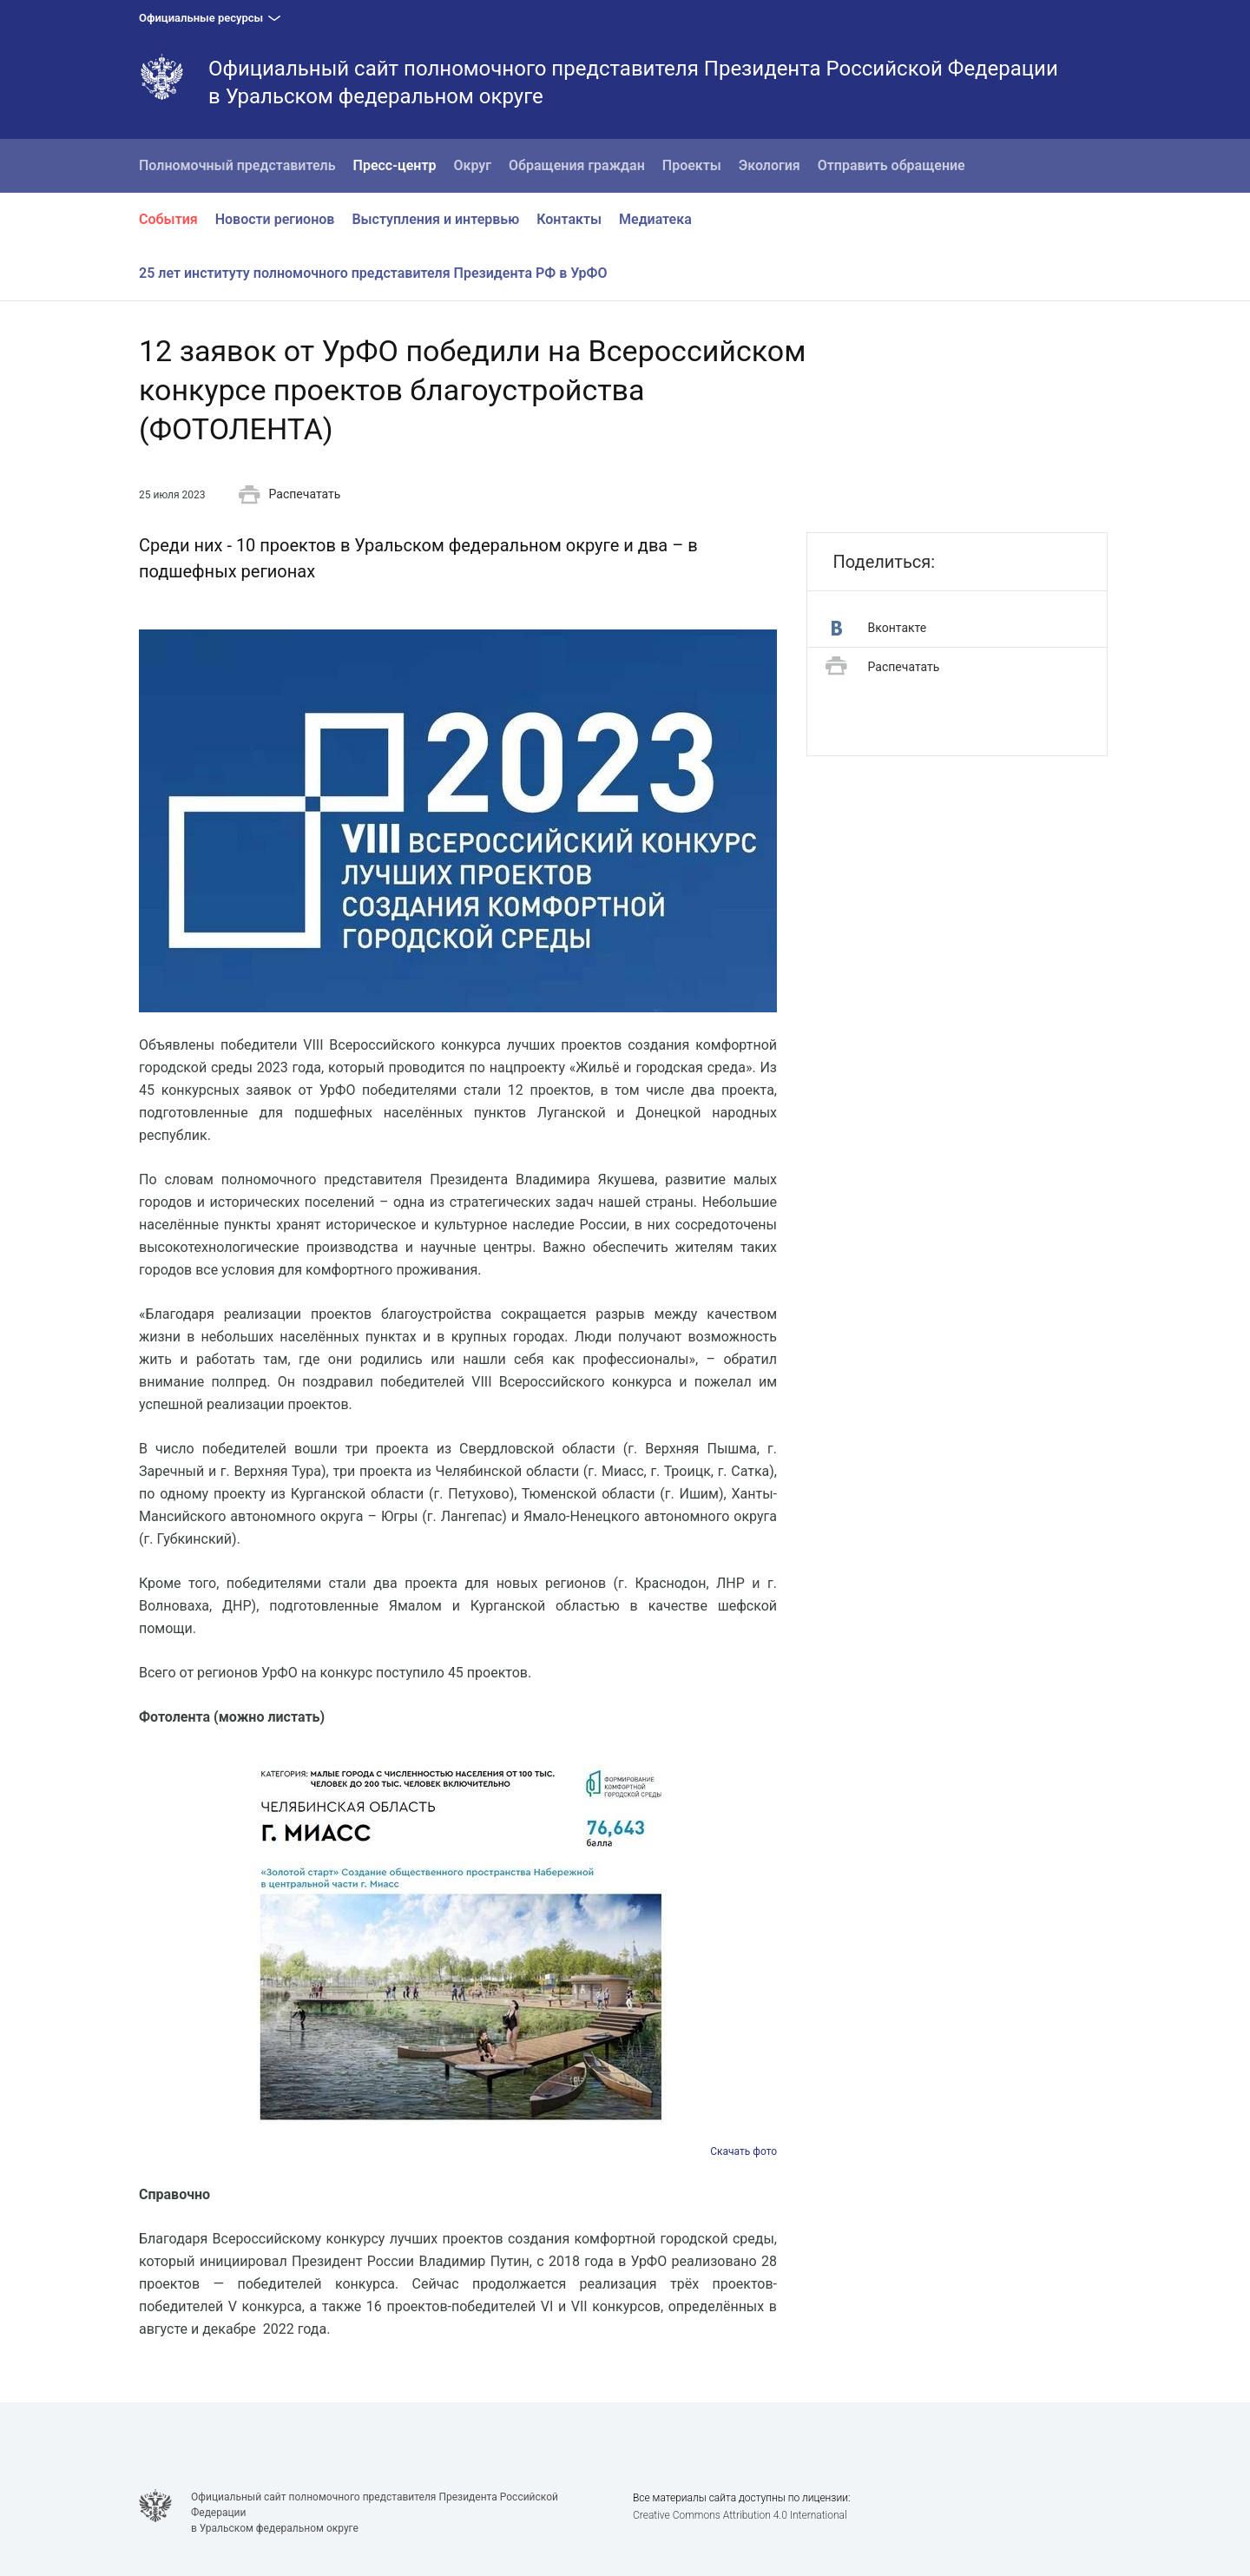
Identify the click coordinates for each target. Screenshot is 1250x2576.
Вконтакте (879, 628)
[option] (458, 1954)
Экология (769, 165)
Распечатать (290, 494)
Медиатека (655, 219)
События (168, 219)
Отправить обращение (891, 165)
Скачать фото (743, 2151)
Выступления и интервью (435, 219)
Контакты (569, 219)
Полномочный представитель (237, 165)
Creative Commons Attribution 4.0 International (740, 2515)
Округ (473, 165)
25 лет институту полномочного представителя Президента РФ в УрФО (373, 273)
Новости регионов (275, 219)
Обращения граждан (577, 165)
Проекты (691, 165)
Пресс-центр (395, 165)
